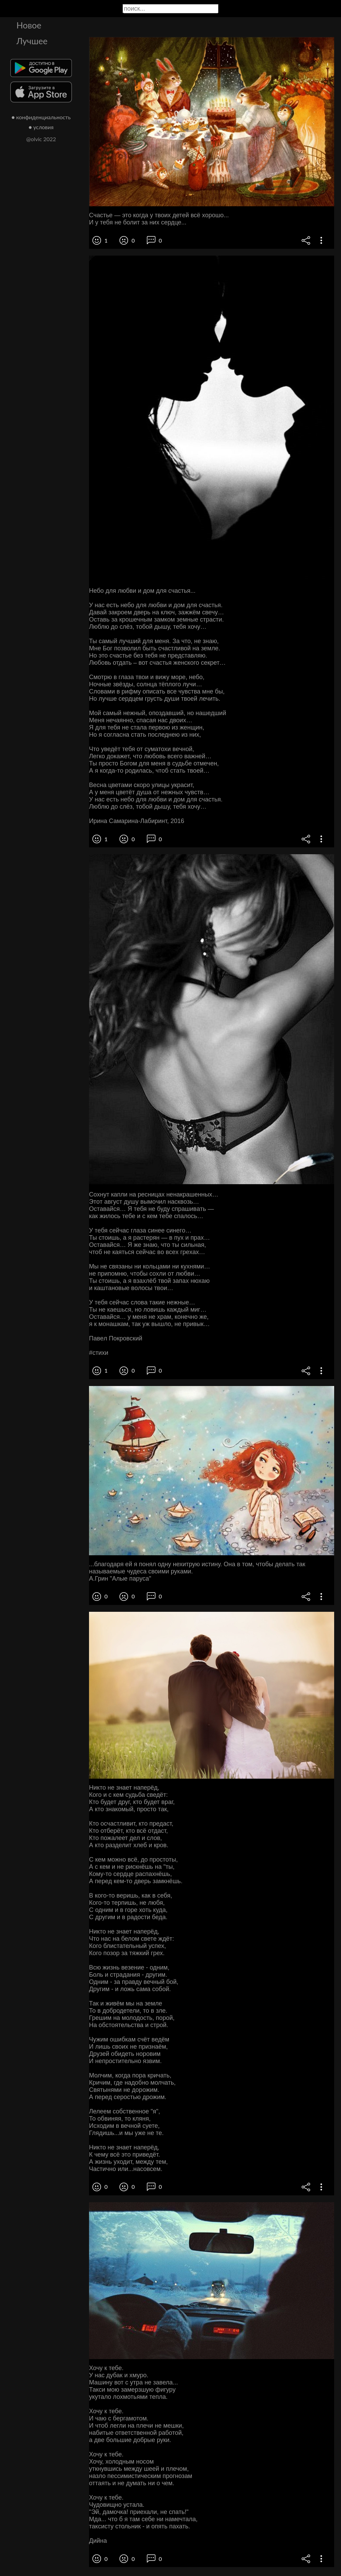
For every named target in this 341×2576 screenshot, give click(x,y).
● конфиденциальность (41, 117)
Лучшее (32, 41)
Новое (28, 25)
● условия (41, 127)
